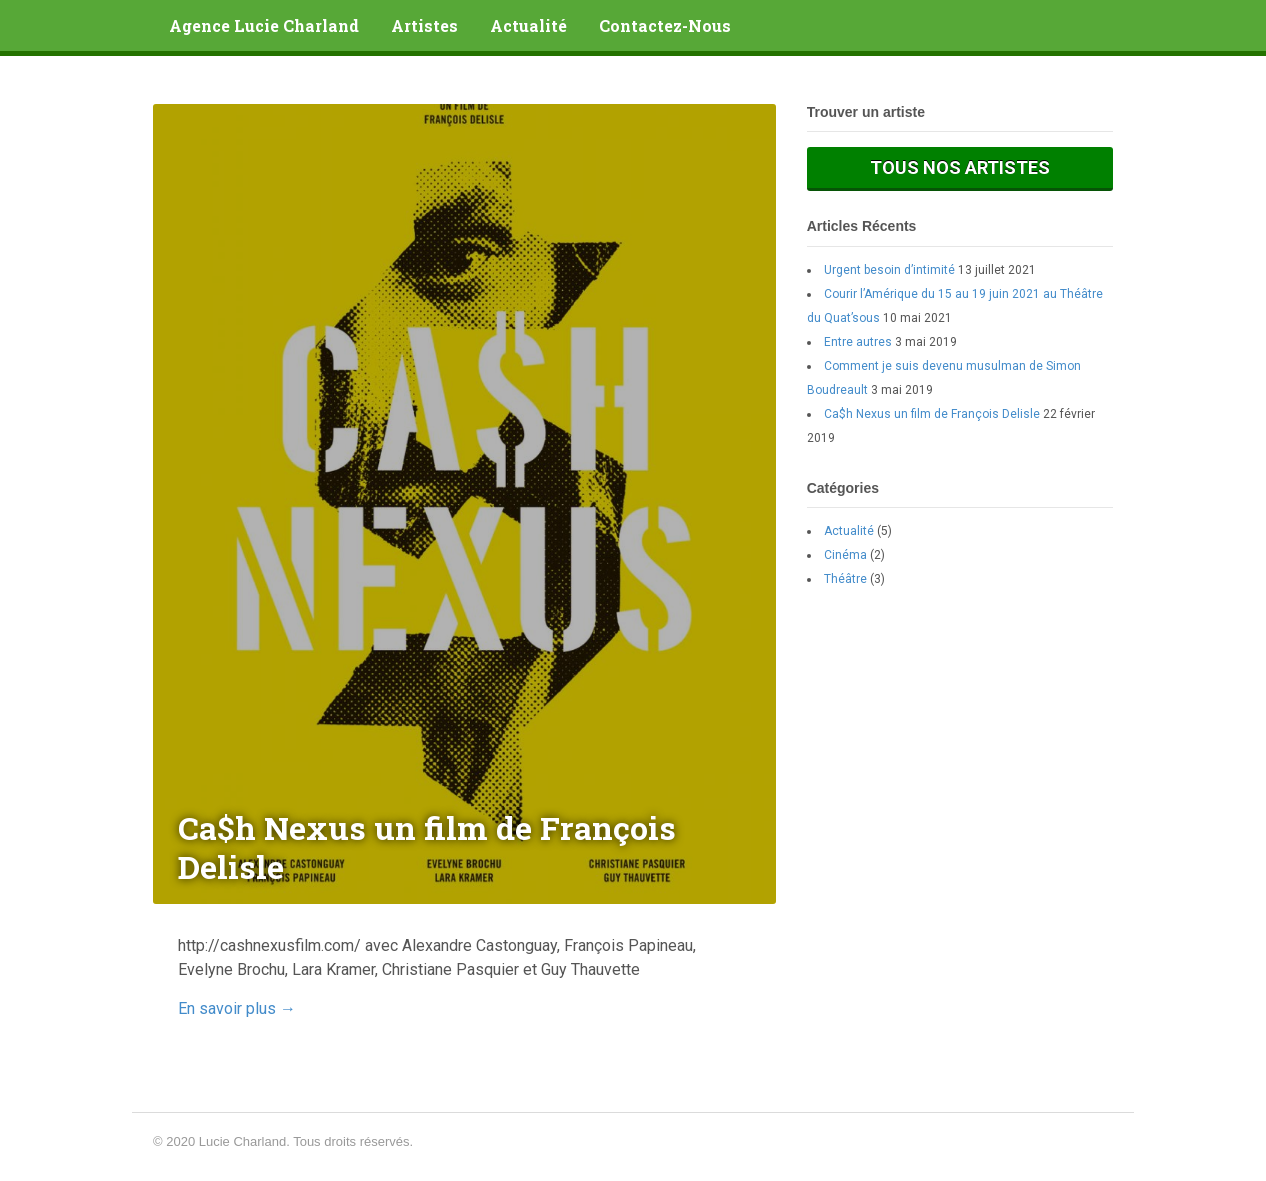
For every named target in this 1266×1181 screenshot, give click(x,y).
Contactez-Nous (665, 25)
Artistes (424, 25)
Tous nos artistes (960, 167)
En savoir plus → (237, 1008)
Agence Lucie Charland (264, 25)
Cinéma (845, 555)
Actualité (528, 25)
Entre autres (858, 342)
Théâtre (845, 579)
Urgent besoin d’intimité (889, 270)
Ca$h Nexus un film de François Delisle (932, 414)
